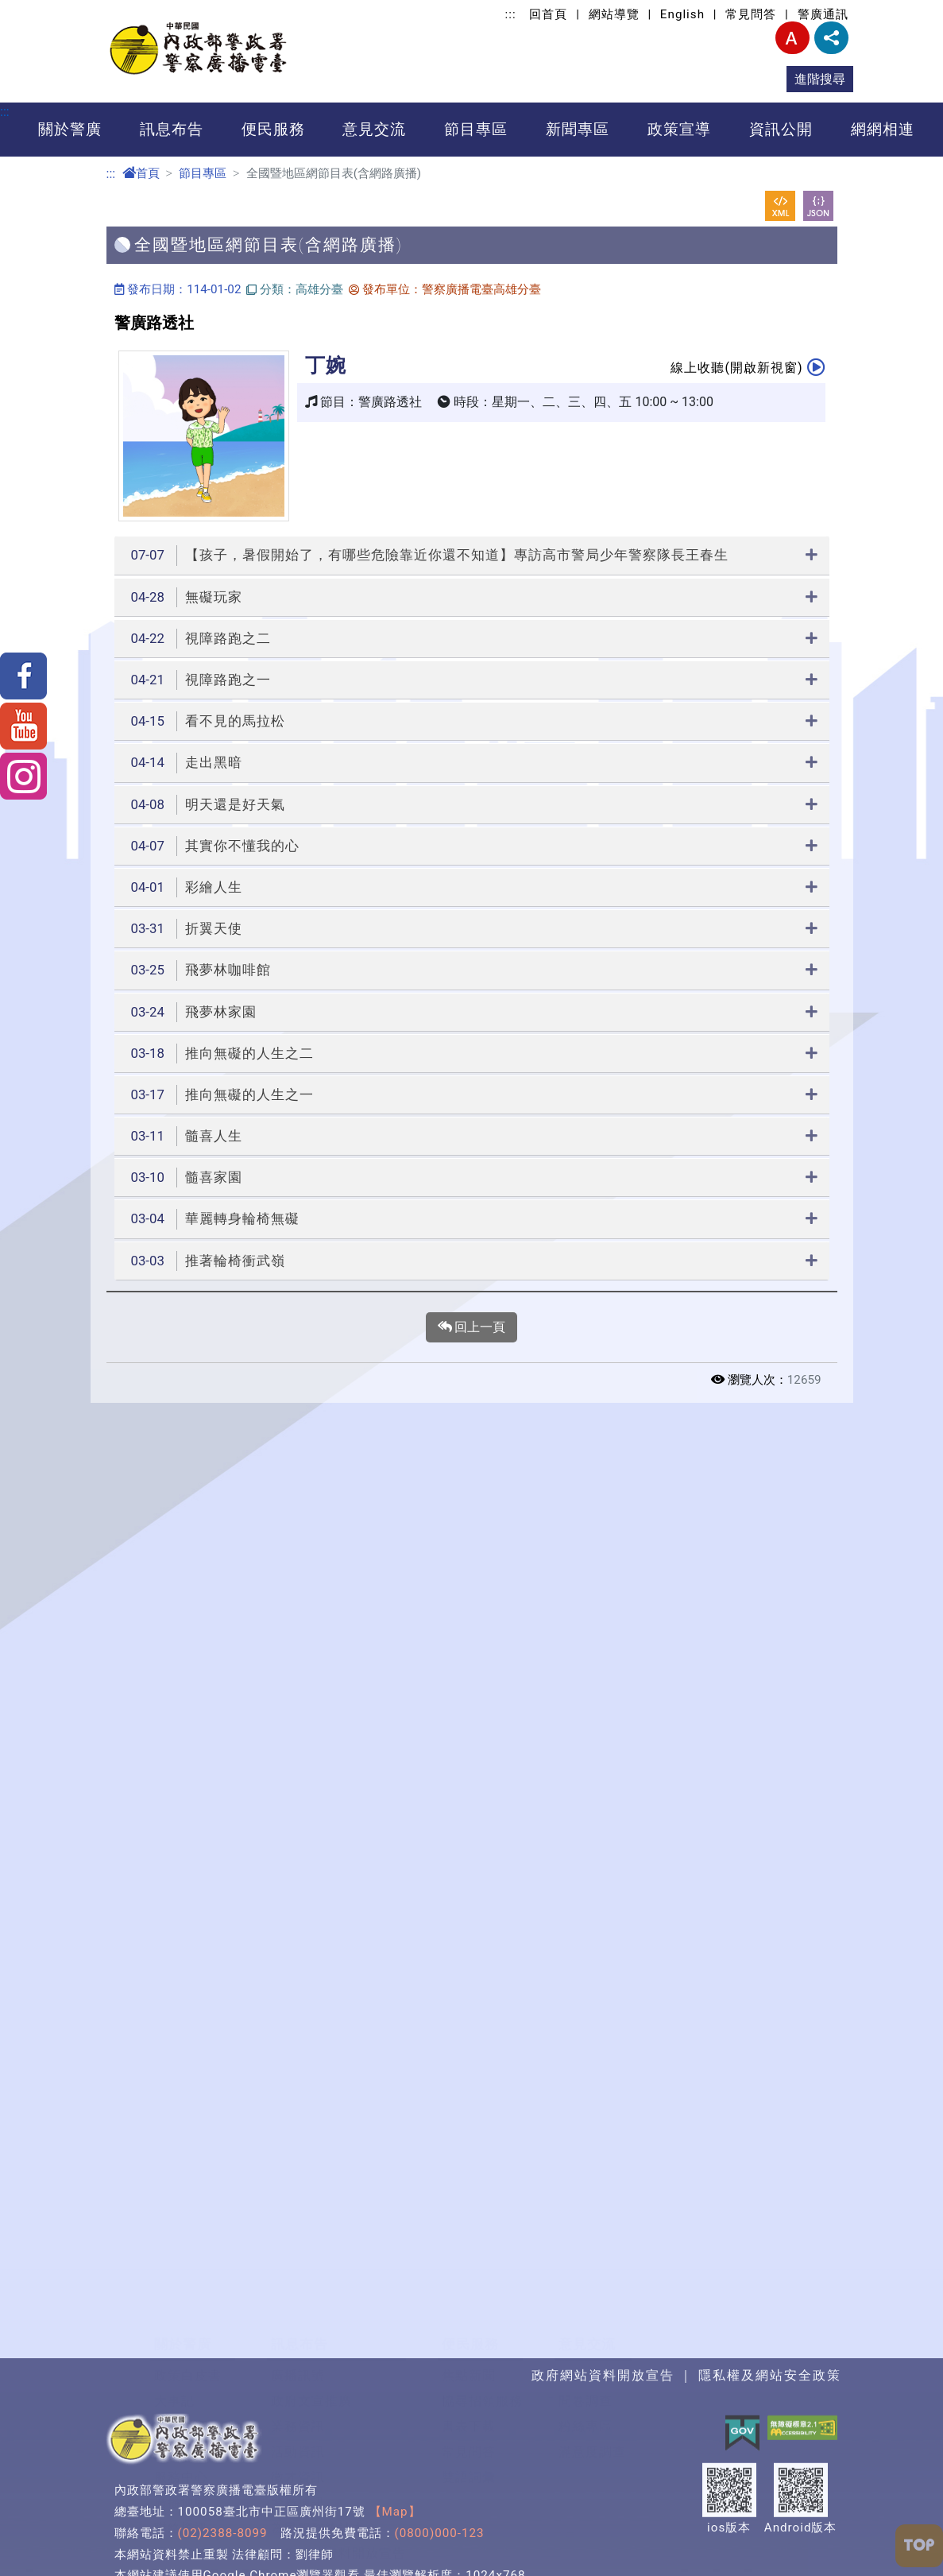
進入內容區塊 (38, 9)
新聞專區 (577, 129)
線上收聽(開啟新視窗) (748, 367)
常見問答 (750, 14)
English (682, 14)
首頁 (141, 173)
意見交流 (374, 129)
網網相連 (882, 129)
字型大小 (792, 37)
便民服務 (273, 129)
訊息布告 (171, 129)
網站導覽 (614, 14)
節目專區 (476, 129)
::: (510, 14)
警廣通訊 (823, 14)
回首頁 (548, 14)
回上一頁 (472, 1327)
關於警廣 (70, 129)
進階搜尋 (819, 79)
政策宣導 (679, 129)
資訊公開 (781, 129)
